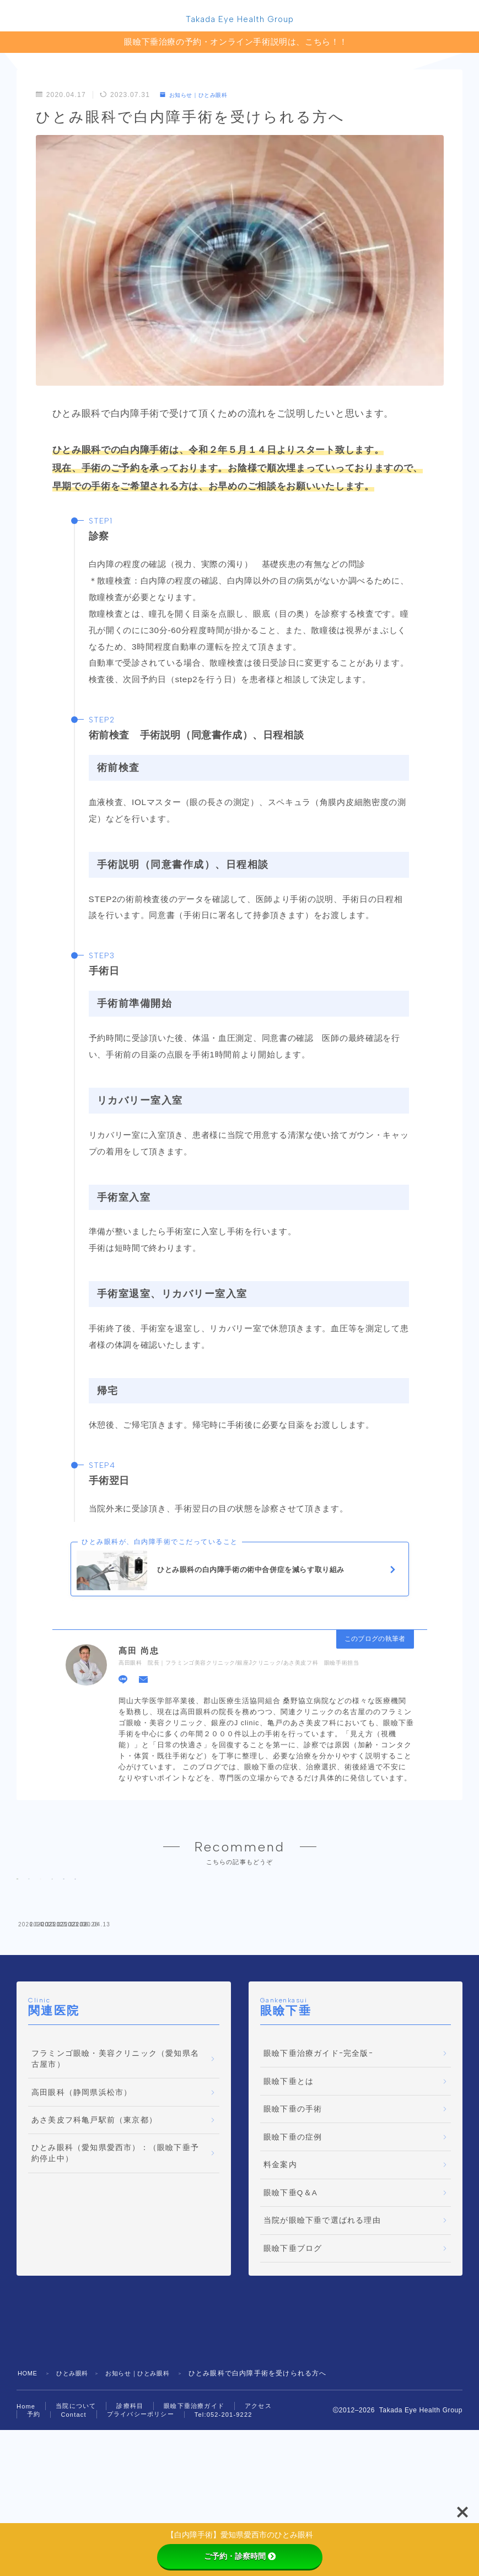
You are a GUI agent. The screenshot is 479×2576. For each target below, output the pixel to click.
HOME (29, 2470)
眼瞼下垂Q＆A (290, 2289)
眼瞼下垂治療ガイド (194, 2502)
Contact (73, 2510)
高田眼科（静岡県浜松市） (81, 2188)
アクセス (258, 2502)
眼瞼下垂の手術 (292, 2205)
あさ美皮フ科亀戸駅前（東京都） (94, 2216)
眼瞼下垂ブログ (292, 2345)
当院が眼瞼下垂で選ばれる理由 (322, 2317)
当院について (76, 2502)
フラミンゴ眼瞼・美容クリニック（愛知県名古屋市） (115, 2154)
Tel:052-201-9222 (223, 2510)
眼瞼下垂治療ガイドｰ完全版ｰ (318, 2150)
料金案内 (280, 2261)
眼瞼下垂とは (288, 2177)
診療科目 (129, 2502)
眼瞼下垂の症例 (292, 2233)
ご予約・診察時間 (240, 2556)
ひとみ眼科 (77, 2470)
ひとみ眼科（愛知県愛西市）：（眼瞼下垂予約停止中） (115, 2249)
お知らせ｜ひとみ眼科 (200, 97)
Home (26, 2502)
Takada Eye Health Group (239, 21)
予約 (33, 2510)
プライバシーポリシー (140, 2510)
